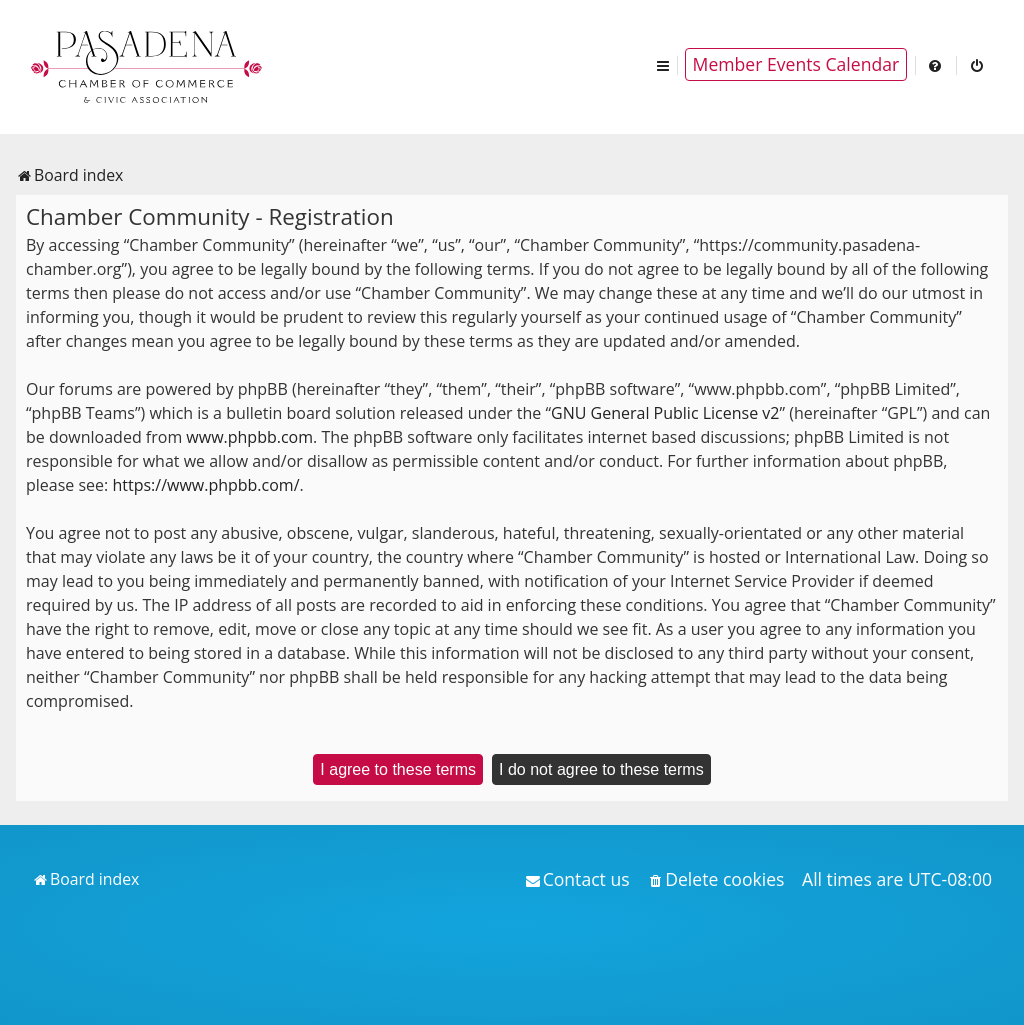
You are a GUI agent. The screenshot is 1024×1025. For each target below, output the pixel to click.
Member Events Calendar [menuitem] (796, 64)
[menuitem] (936, 64)
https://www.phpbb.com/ (205, 485)
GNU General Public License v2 (665, 413)
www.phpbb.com (249, 437)
